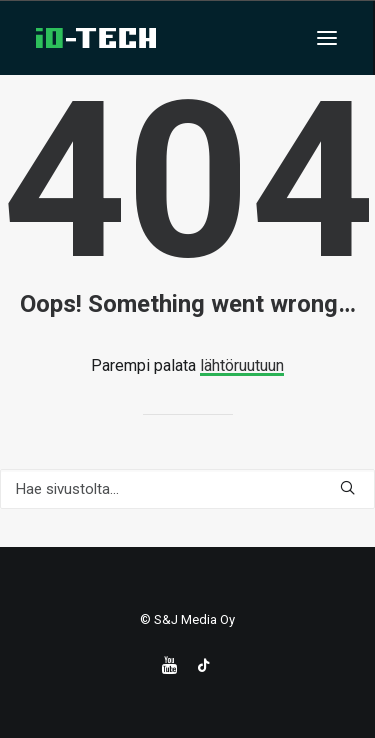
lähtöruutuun (242, 365)
